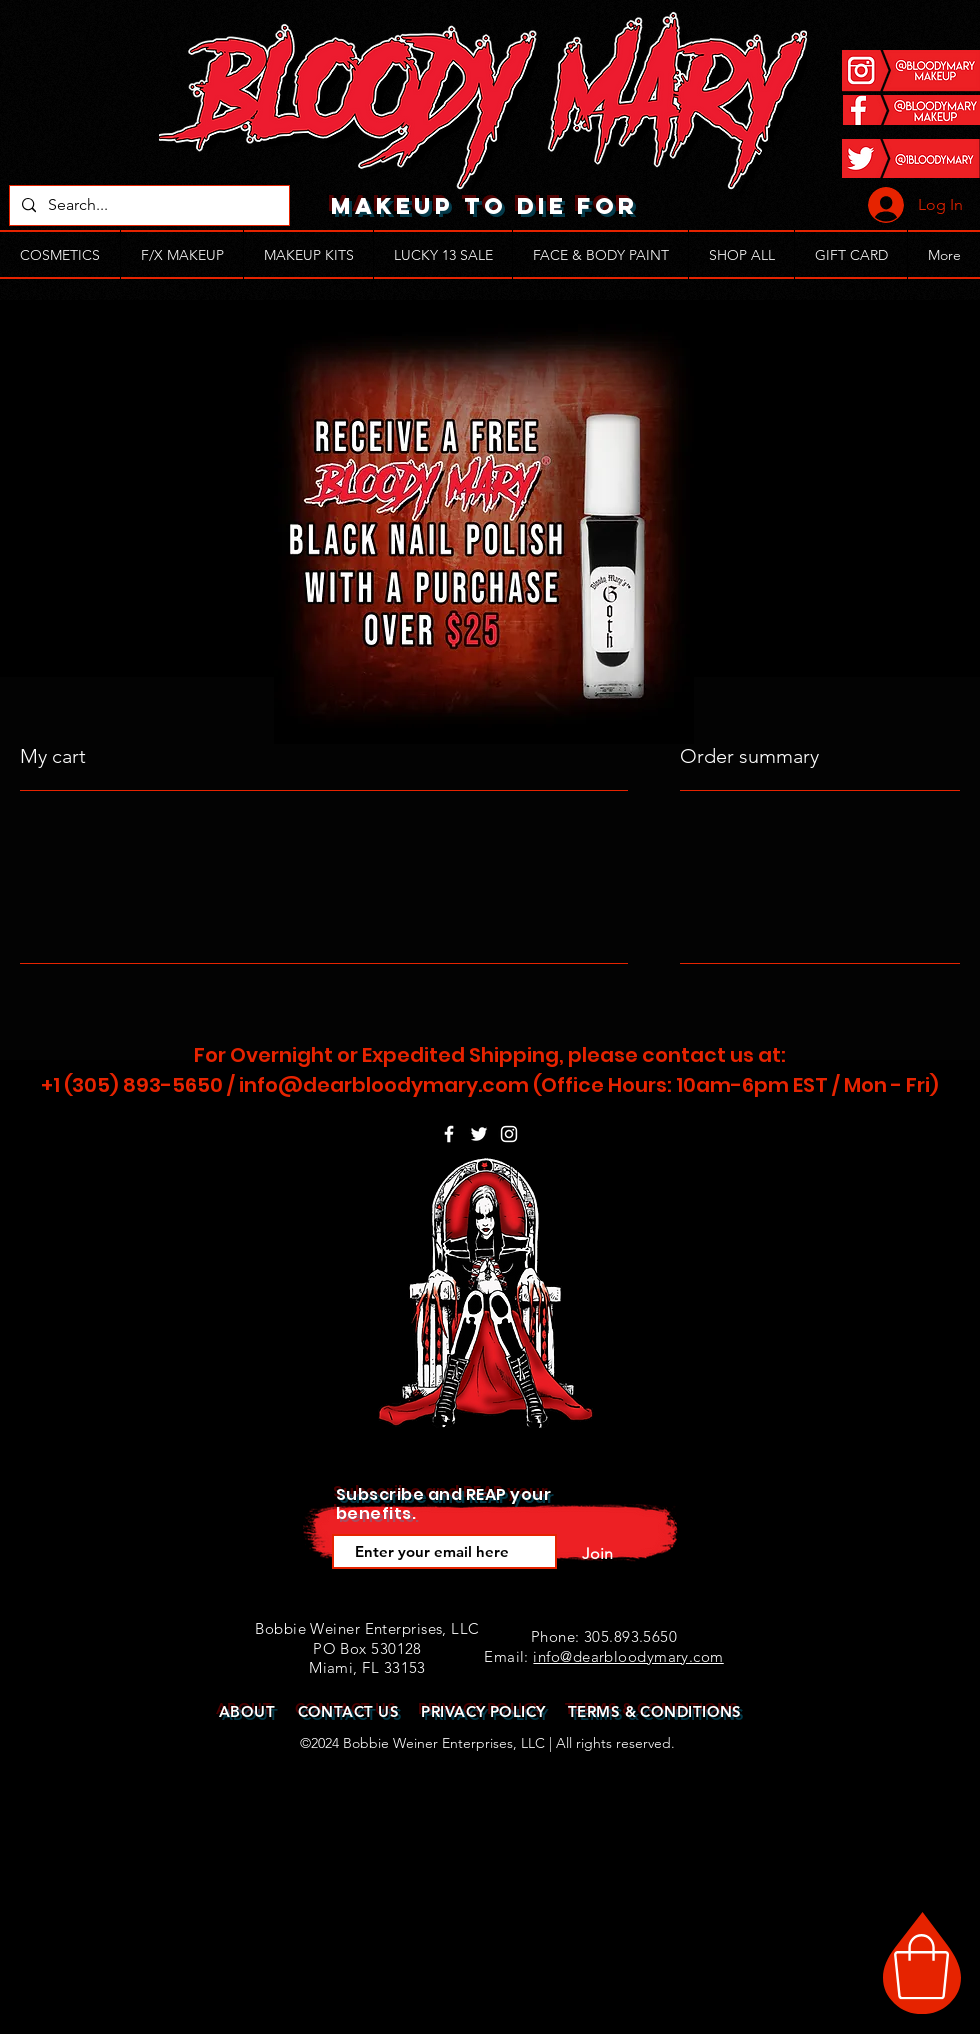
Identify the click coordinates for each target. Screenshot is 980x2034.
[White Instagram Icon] (509, 1134)
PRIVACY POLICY (483, 1711)
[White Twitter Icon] (479, 1134)
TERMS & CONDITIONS (655, 1711)
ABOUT (247, 1711)
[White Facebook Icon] (449, 1134)
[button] (921, 1967)
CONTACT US (349, 1711)
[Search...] (147, 205)
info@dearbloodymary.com (384, 1085)
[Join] (597, 1554)
